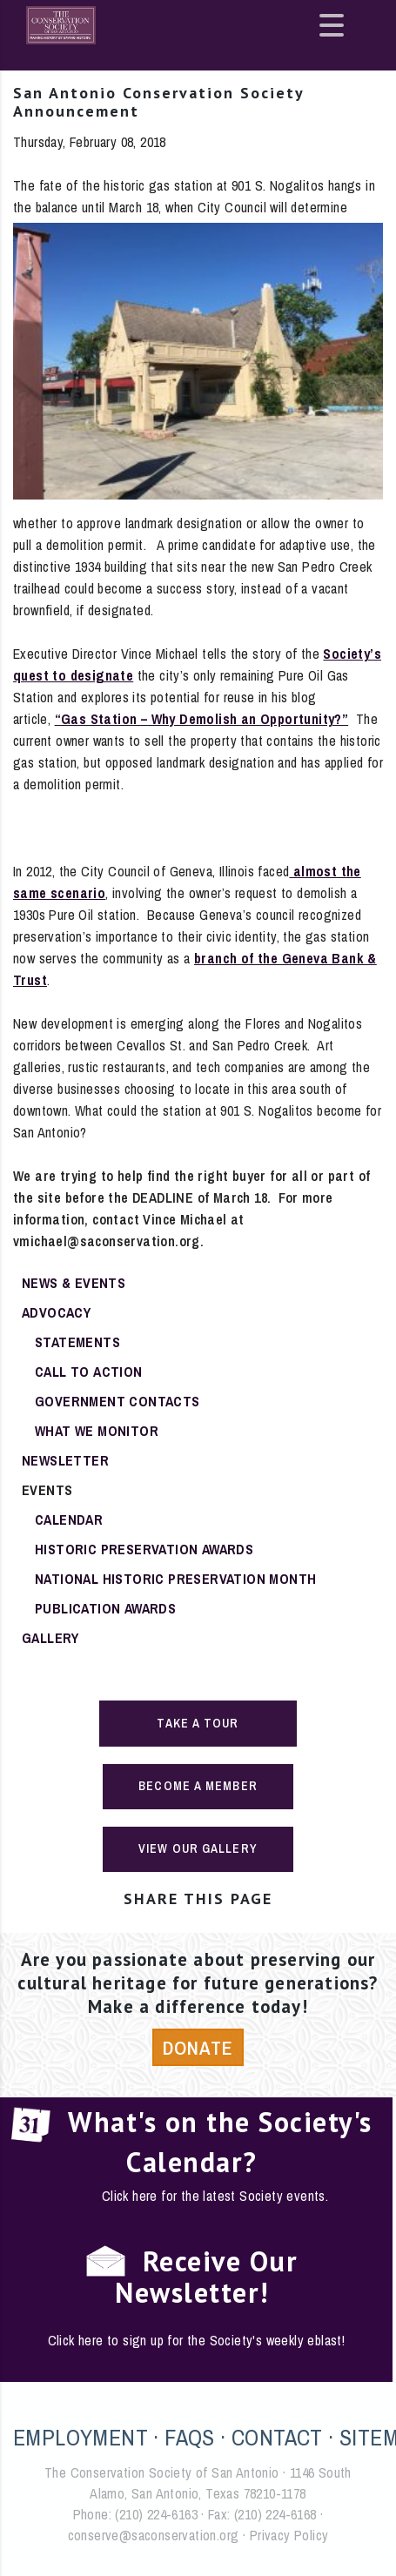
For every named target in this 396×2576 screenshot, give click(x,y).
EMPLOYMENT (80, 2437)
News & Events (73, 1282)
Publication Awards (105, 1608)
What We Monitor (96, 1430)
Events (47, 1489)
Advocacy (56, 1312)
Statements (77, 1342)
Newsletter (65, 1460)
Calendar (69, 1519)
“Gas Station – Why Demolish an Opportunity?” (202, 718)
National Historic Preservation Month (175, 1578)
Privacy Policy (289, 2535)
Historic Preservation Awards (144, 1549)
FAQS (189, 2437)
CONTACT (277, 2437)
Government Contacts (117, 1401)
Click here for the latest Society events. (215, 2195)
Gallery (50, 1637)
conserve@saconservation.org (153, 2535)
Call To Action (89, 1371)
